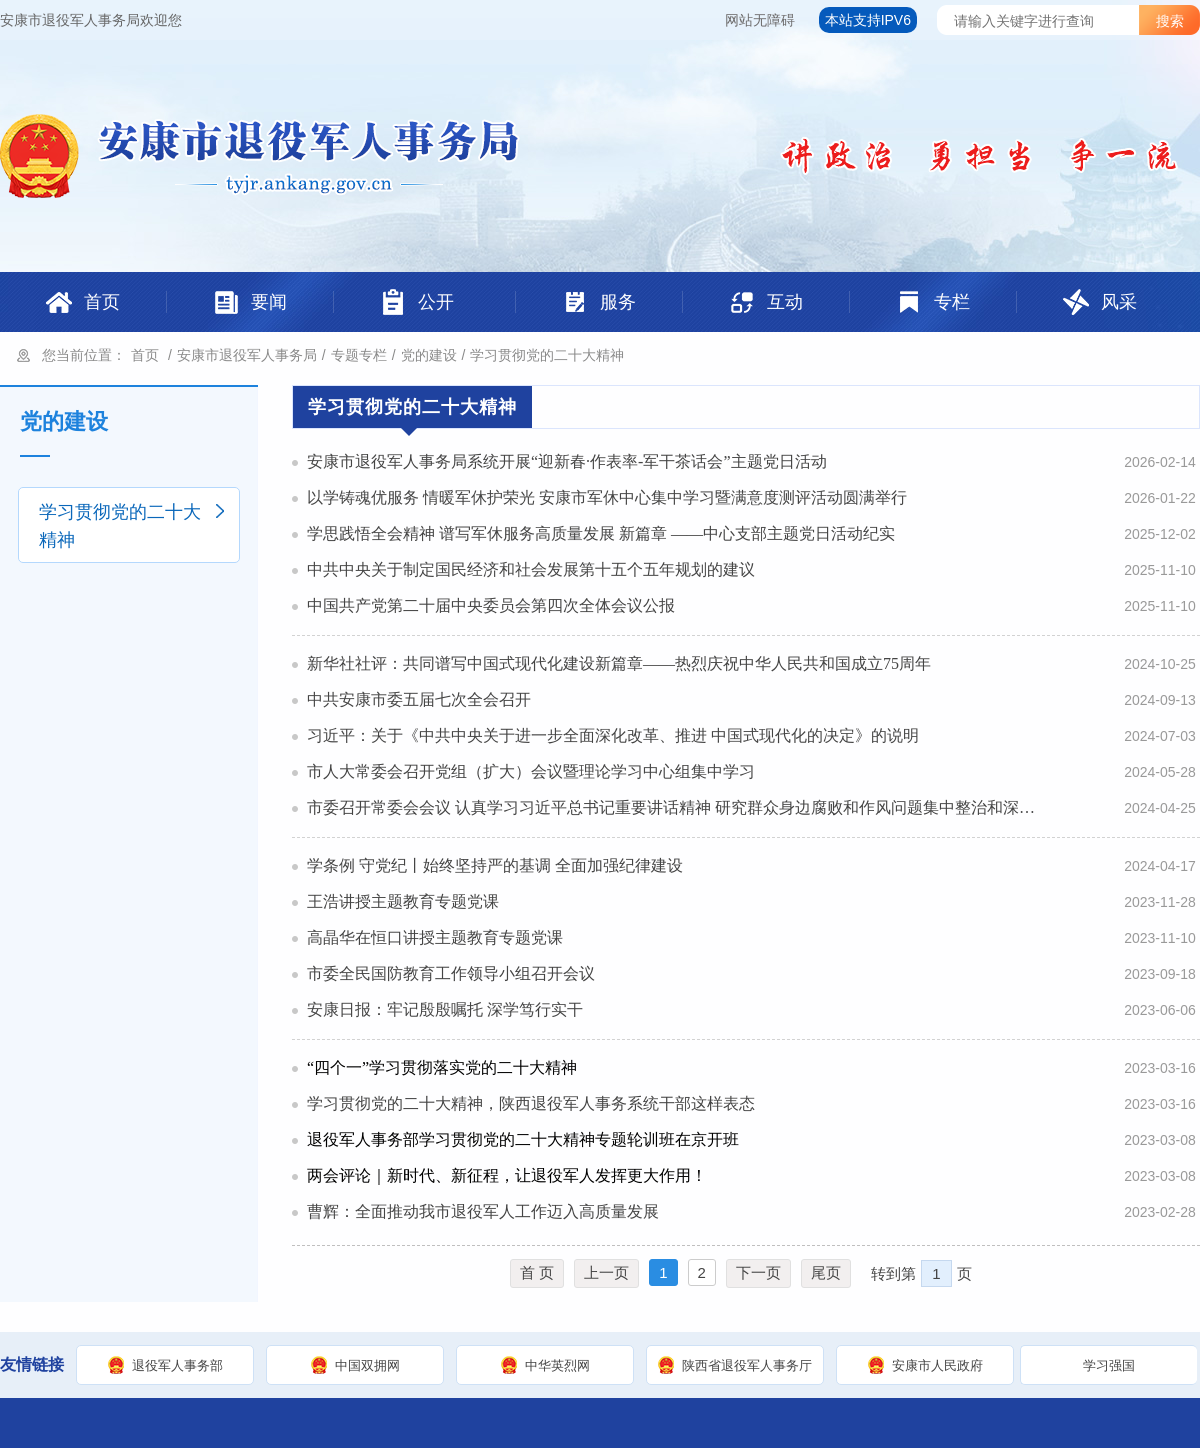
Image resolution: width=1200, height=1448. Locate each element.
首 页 (537, 1272)
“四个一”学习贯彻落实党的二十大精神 (442, 1067)
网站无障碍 (760, 20)
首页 (145, 355)
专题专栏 (359, 355)
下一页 (758, 1272)
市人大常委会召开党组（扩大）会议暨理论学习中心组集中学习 (531, 771)
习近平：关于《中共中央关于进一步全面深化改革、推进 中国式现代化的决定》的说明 (613, 735)
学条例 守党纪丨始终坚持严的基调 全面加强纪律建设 (495, 865)
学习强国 (1109, 1365)
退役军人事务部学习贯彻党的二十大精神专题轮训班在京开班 (523, 1139)
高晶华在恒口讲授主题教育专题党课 (435, 937)
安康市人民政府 (937, 1365)
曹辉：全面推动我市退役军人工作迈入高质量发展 (483, 1211)
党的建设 (429, 355)
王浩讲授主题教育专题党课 (403, 901)
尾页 (826, 1272)
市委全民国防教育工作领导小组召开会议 (451, 973)
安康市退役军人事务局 (247, 355)
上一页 (606, 1272)
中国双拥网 (367, 1365)
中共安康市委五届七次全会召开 (419, 699)
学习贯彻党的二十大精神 (547, 355)
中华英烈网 (557, 1365)
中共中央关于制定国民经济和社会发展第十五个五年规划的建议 (531, 569)
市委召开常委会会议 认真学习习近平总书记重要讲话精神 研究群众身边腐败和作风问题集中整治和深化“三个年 (673, 807)
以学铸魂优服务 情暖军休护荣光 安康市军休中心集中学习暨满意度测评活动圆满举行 (607, 497)
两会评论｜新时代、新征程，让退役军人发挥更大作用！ (507, 1175)
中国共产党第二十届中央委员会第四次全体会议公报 (491, 605)
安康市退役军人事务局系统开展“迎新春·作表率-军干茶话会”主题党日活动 (567, 461)
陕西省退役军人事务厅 (747, 1365)
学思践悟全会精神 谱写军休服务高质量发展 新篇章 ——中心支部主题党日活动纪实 (601, 533)
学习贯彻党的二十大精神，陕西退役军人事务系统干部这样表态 (531, 1103)
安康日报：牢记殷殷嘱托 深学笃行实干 (445, 1009)
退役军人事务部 (177, 1365)
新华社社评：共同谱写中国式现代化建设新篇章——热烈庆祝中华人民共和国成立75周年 (619, 663)
